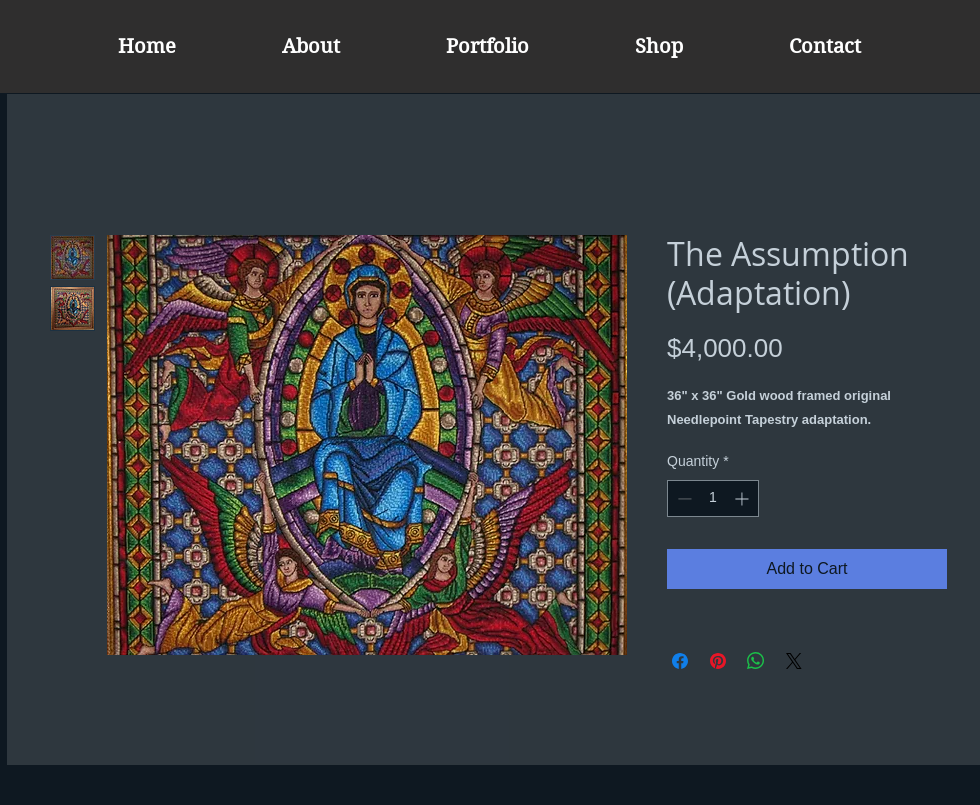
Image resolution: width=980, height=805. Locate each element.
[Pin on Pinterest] (718, 661)
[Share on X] (794, 661)
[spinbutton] (713, 498)
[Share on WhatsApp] (756, 661)
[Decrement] (682, 498)
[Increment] (743, 498)
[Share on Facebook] (680, 661)
